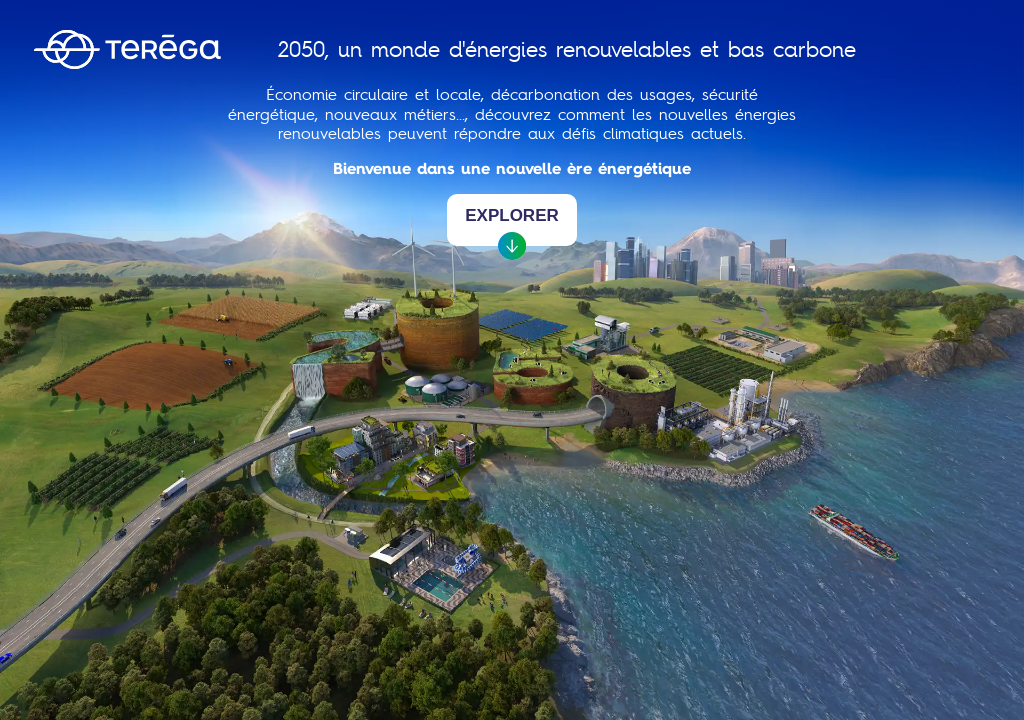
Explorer (512, 226)
